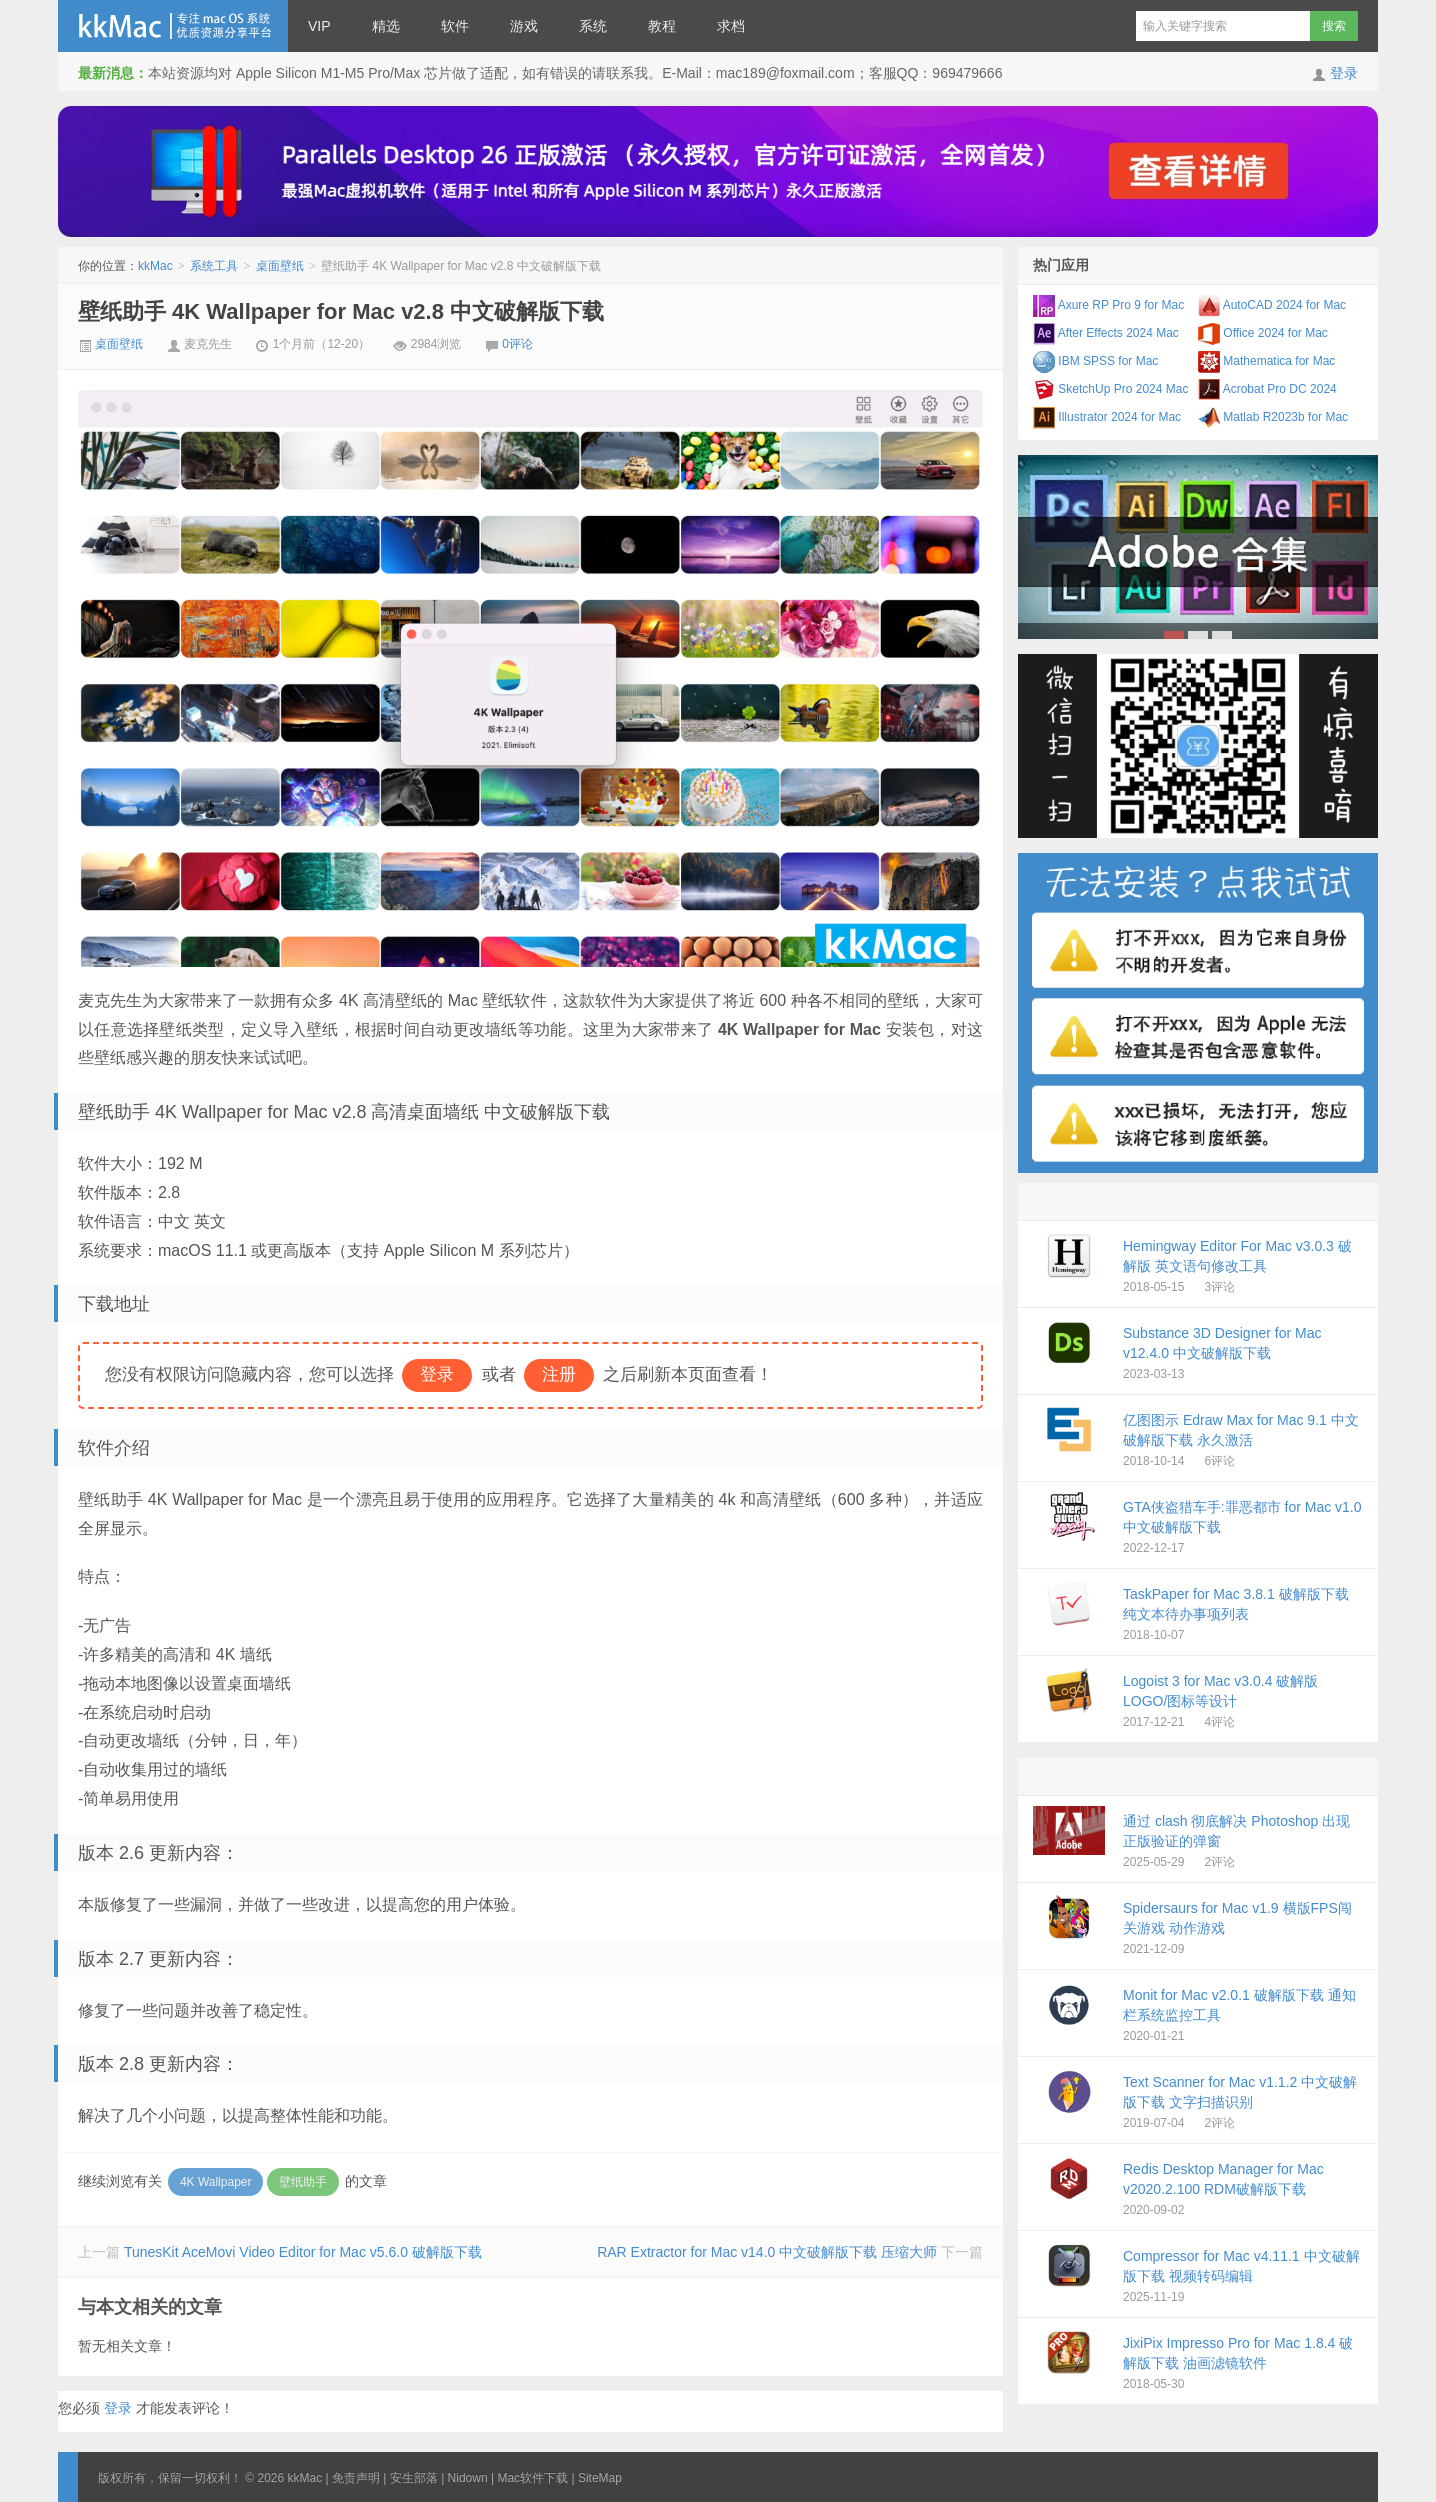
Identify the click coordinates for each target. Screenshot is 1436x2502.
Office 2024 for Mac (1263, 333)
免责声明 (356, 2478)
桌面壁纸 (280, 266)
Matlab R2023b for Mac (1273, 417)
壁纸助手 (303, 2182)
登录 (1344, 73)
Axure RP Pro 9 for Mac (1108, 305)
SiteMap (600, 2478)
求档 (731, 26)
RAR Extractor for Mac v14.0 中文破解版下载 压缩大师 (767, 2252)
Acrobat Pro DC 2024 (1267, 389)
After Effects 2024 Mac (1106, 333)
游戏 (524, 26)
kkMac (173, 26)
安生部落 (414, 2478)
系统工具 (214, 266)
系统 (593, 26)
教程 (662, 26)
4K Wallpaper (216, 2182)
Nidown (468, 2478)
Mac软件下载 (532, 2478)
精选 (386, 26)
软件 (455, 26)
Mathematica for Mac (1266, 361)
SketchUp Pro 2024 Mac (1110, 389)
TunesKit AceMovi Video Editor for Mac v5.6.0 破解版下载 (303, 2252)
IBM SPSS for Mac (1095, 361)
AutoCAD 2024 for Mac (1272, 305)
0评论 (517, 344)
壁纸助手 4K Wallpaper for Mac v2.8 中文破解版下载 (341, 311)
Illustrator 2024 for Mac (1107, 417)
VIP (319, 26)
